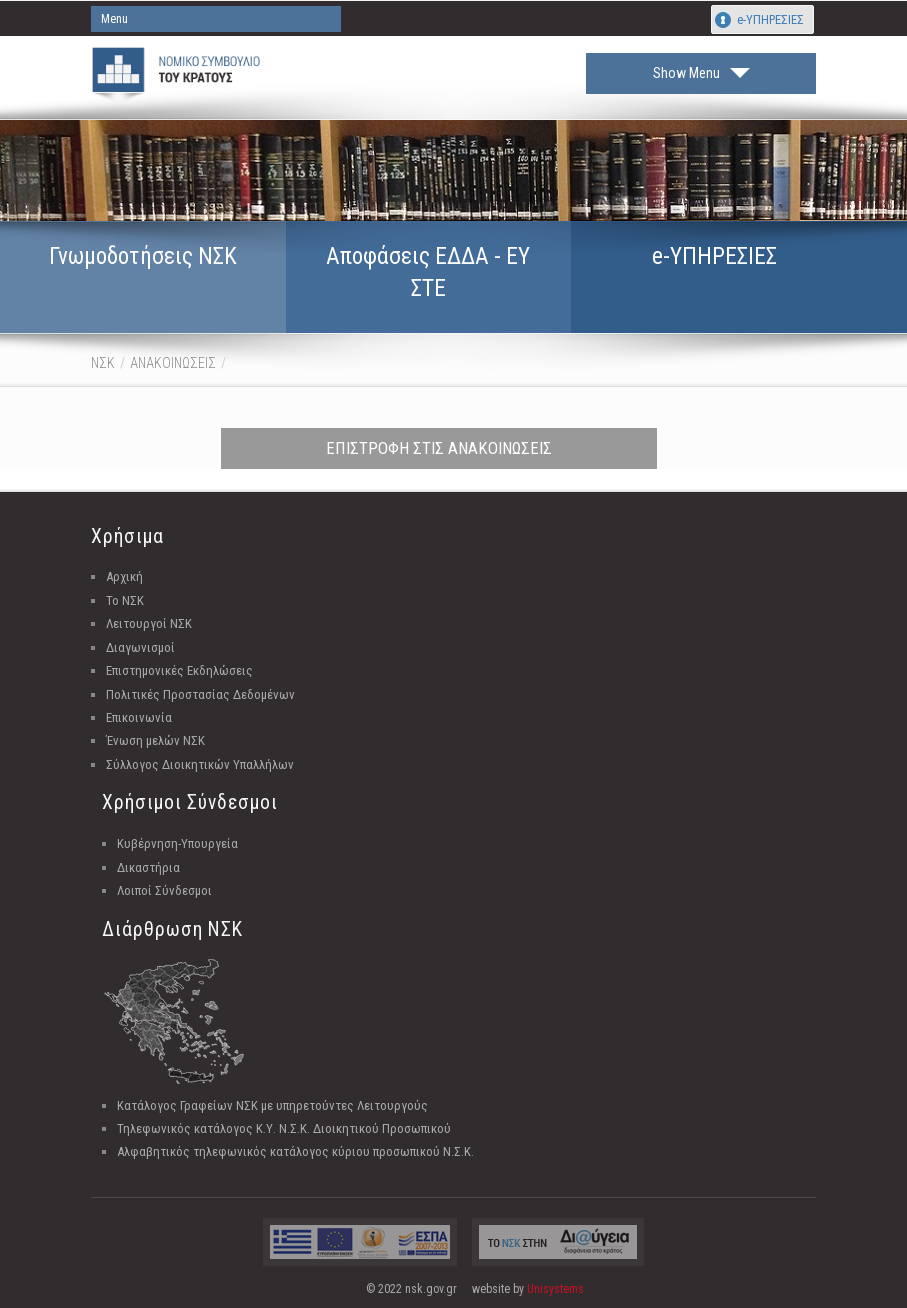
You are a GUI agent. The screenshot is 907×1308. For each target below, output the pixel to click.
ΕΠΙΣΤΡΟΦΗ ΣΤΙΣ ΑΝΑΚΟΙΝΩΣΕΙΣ (439, 448)
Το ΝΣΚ (125, 600)
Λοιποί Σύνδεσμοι (164, 890)
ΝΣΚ (103, 363)
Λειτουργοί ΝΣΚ (149, 623)
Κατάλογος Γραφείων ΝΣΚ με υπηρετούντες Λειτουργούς (272, 1105)
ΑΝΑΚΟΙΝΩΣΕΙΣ (173, 363)
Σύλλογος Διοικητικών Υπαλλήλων (200, 764)
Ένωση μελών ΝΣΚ (155, 740)
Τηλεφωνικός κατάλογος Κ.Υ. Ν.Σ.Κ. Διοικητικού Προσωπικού (284, 1128)
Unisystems (555, 1289)
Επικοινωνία (139, 717)
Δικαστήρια (148, 867)
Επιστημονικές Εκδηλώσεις (179, 670)
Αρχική (124, 576)
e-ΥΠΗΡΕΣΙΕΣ (770, 19)
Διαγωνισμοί (140, 647)
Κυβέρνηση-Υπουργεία (177, 843)
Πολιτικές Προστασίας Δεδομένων (200, 694)
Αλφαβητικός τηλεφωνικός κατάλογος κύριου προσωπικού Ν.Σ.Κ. (295, 1151)
